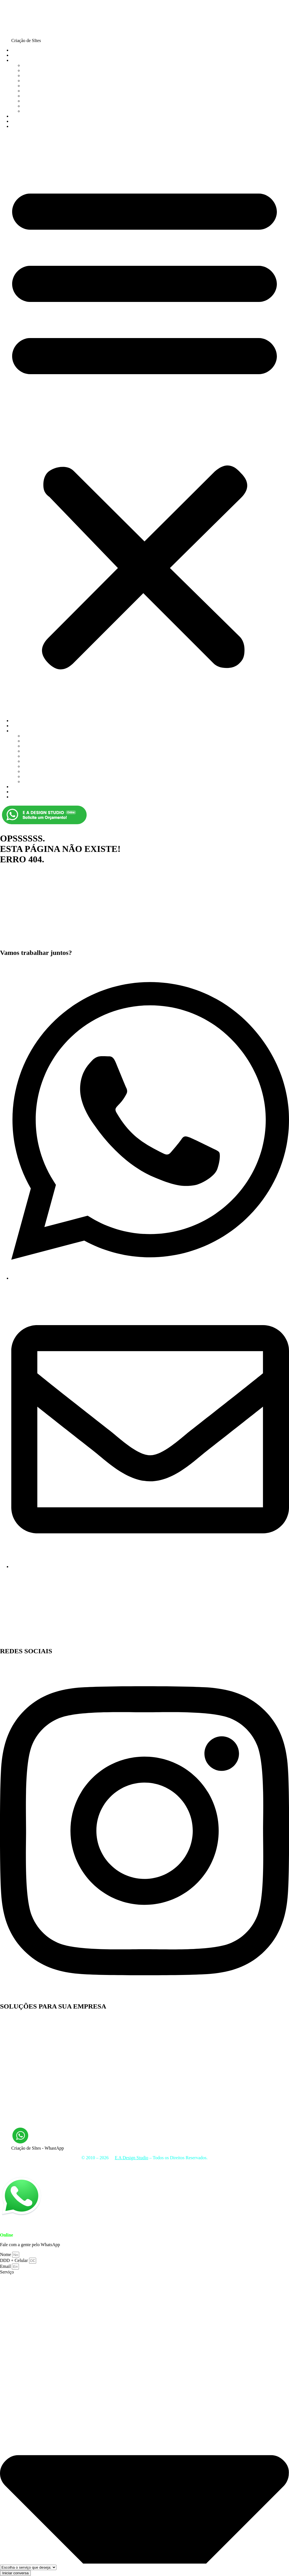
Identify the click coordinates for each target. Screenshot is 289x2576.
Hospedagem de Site (41, 100)
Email (6, 2266)
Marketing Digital (39, 80)
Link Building (12, 2109)
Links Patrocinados (17, 2094)
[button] (144, 423)
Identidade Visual (38, 95)
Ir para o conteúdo (16, 2)
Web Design (11, 2053)
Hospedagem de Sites (238, 2167)
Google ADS (34, 85)
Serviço (7, 2272)
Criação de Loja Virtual (44, 70)
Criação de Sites (37, 65)
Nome (6, 2254)
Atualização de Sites (18, 2033)
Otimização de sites (40, 90)
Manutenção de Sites (41, 111)
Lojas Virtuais (273, 2167)
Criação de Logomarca (43, 75)
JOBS (16, 116)
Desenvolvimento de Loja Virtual (30, 2023)
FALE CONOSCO (28, 126)
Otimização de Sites (18, 2119)
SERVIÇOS (22, 60)
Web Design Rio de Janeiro (24, 2099)
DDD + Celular (14, 2260)
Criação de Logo (15, 2083)
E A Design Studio (20, 930)
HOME (18, 50)
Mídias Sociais (202, 2167)
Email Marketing (38, 106)
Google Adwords (15, 2104)
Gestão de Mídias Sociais (23, 2088)
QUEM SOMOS (26, 55)
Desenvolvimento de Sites (23, 2028)
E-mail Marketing (16, 2043)
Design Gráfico (14, 2078)
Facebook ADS (13, 2059)
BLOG (17, 121)
